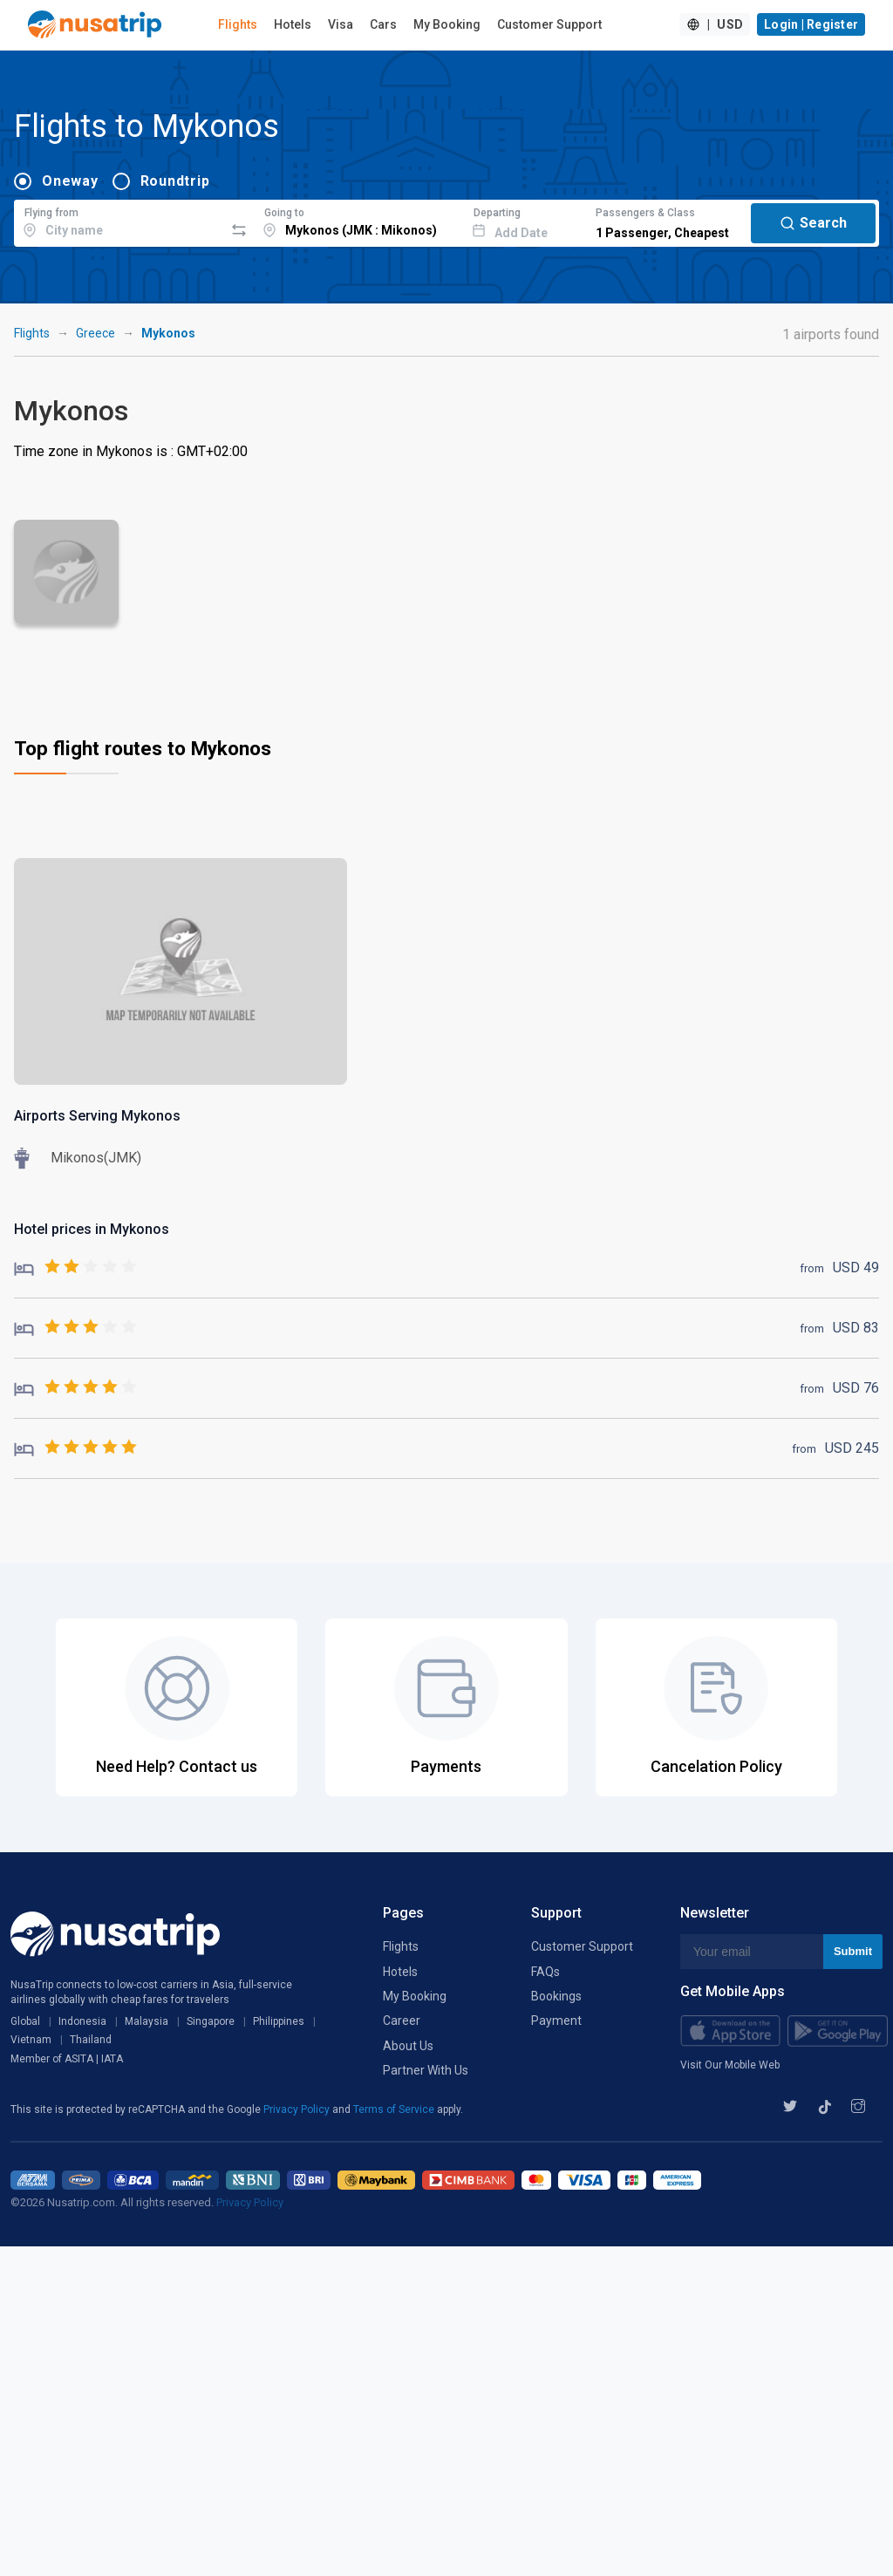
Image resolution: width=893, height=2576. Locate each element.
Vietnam (30, 2040)
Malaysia (146, 2021)
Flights (237, 24)
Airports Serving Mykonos (97, 1115)
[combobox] (119, 221)
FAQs (545, 1972)
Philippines (278, 2021)
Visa (340, 24)
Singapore (211, 2021)
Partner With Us (425, 2070)
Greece (95, 333)
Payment (556, 2020)
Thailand (91, 2040)
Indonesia (82, 2021)
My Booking (447, 24)
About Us (408, 2046)
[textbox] (119, 221)
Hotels (292, 24)
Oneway (70, 181)
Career (401, 2020)
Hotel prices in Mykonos (91, 1229)
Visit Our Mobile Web (730, 2065)
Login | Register (811, 24)
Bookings (556, 1996)
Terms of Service (395, 2109)
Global (25, 2021)
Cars (383, 24)
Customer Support (549, 24)
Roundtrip (175, 181)
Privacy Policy (297, 2109)
